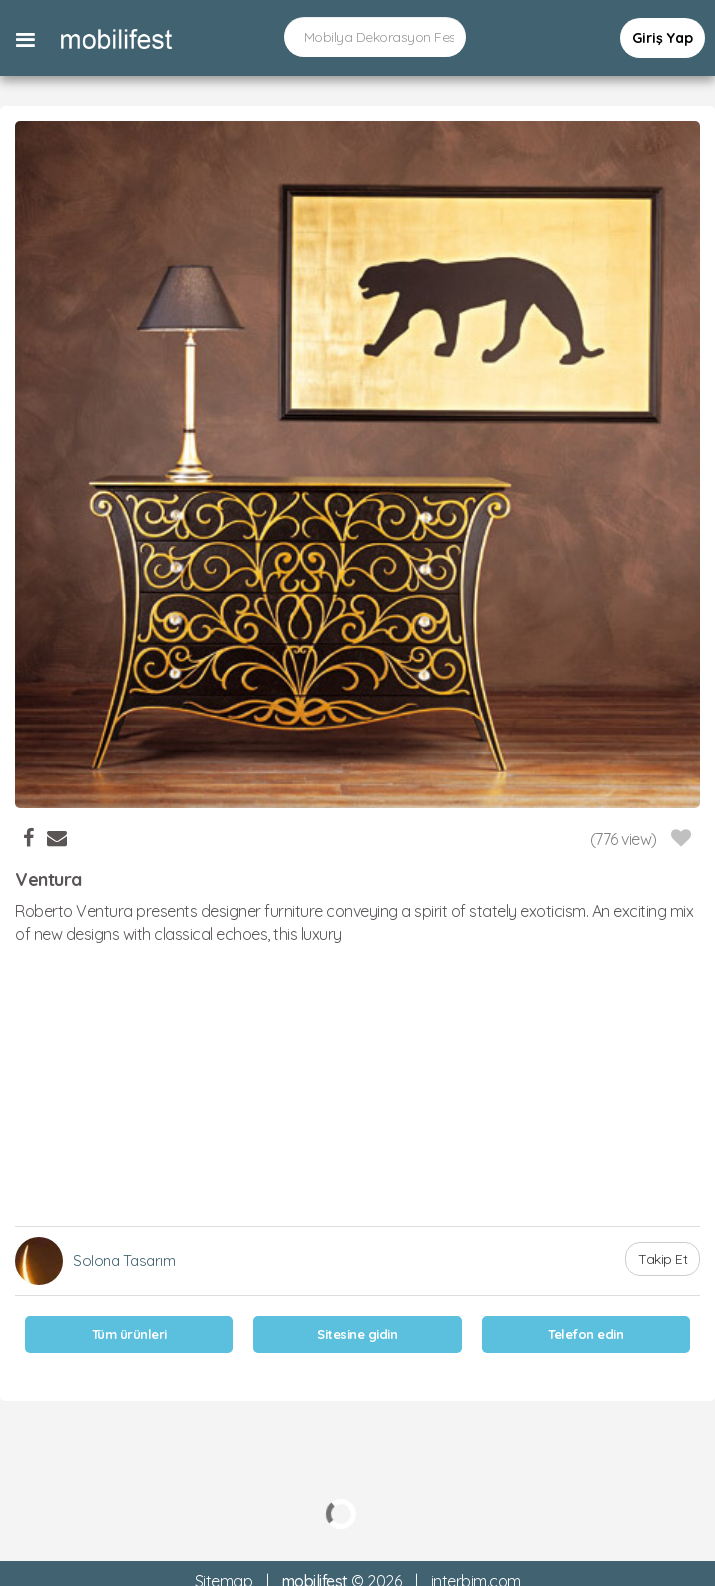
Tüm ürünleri (129, 1334)
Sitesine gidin (357, 1334)
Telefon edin (585, 1334)
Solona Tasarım (124, 1260)
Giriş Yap (662, 38)
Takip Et (662, 1259)
